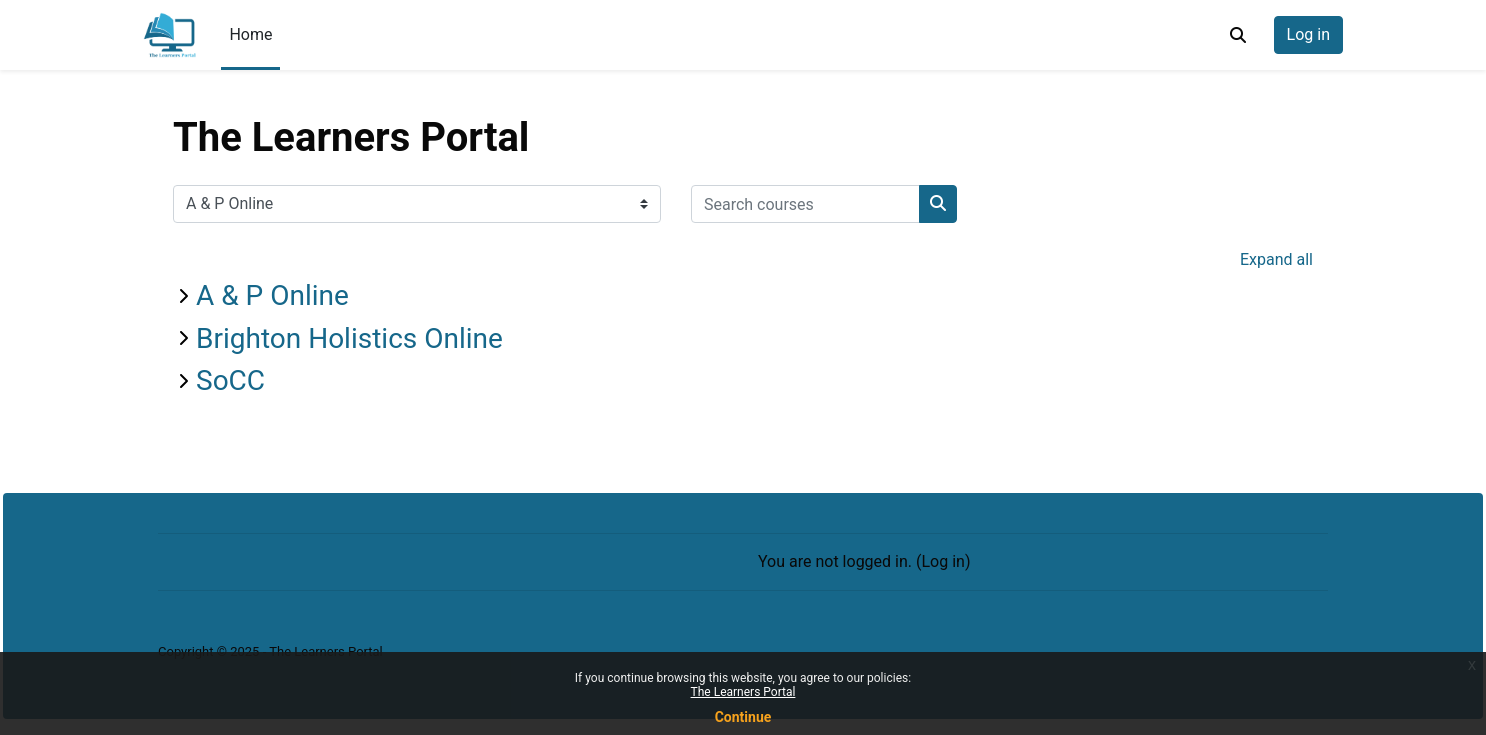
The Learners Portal (743, 692)
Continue (743, 717)
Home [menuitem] (250, 34)
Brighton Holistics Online (349, 338)
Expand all (1276, 259)
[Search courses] (805, 204)
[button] (1238, 35)
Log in (1308, 34)
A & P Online (272, 295)
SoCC (230, 380)
